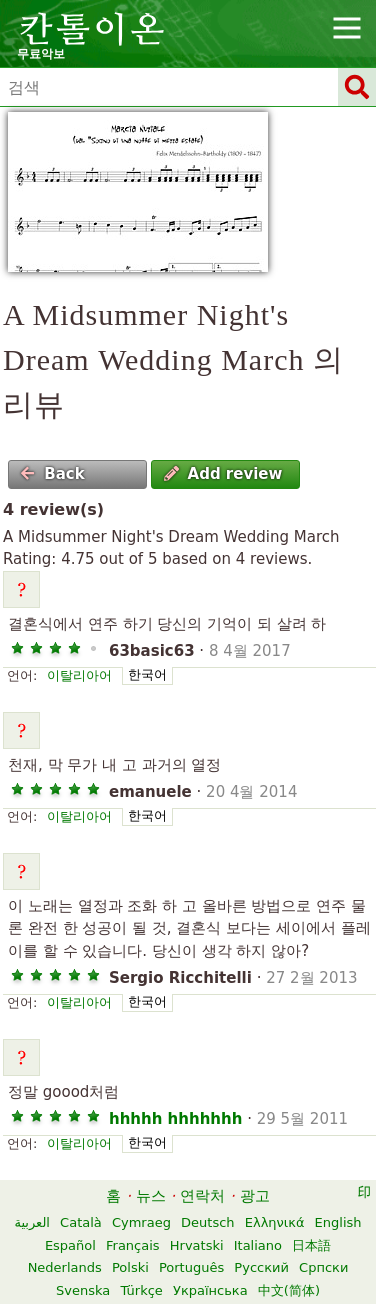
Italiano (258, 1245)
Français (133, 1245)
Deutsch (208, 1222)
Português (191, 1267)
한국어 (147, 674)
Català (81, 1222)
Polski (130, 1267)
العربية (32, 1222)
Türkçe (141, 1290)
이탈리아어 (79, 675)
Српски (323, 1267)
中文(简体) (289, 1290)
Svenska (83, 1290)
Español (70, 1245)
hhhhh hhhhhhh (175, 1119)
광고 (255, 1196)
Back (52, 474)
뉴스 (151, 1196)
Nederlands (65, 1267)
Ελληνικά (275, 1222)
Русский (261, 1267)
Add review (223, 474)
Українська (210, 1290)
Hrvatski (197, 1245)
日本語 (311, 1245)
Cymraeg (141, 1222)
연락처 (202, 1196)
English (338, 1222)
